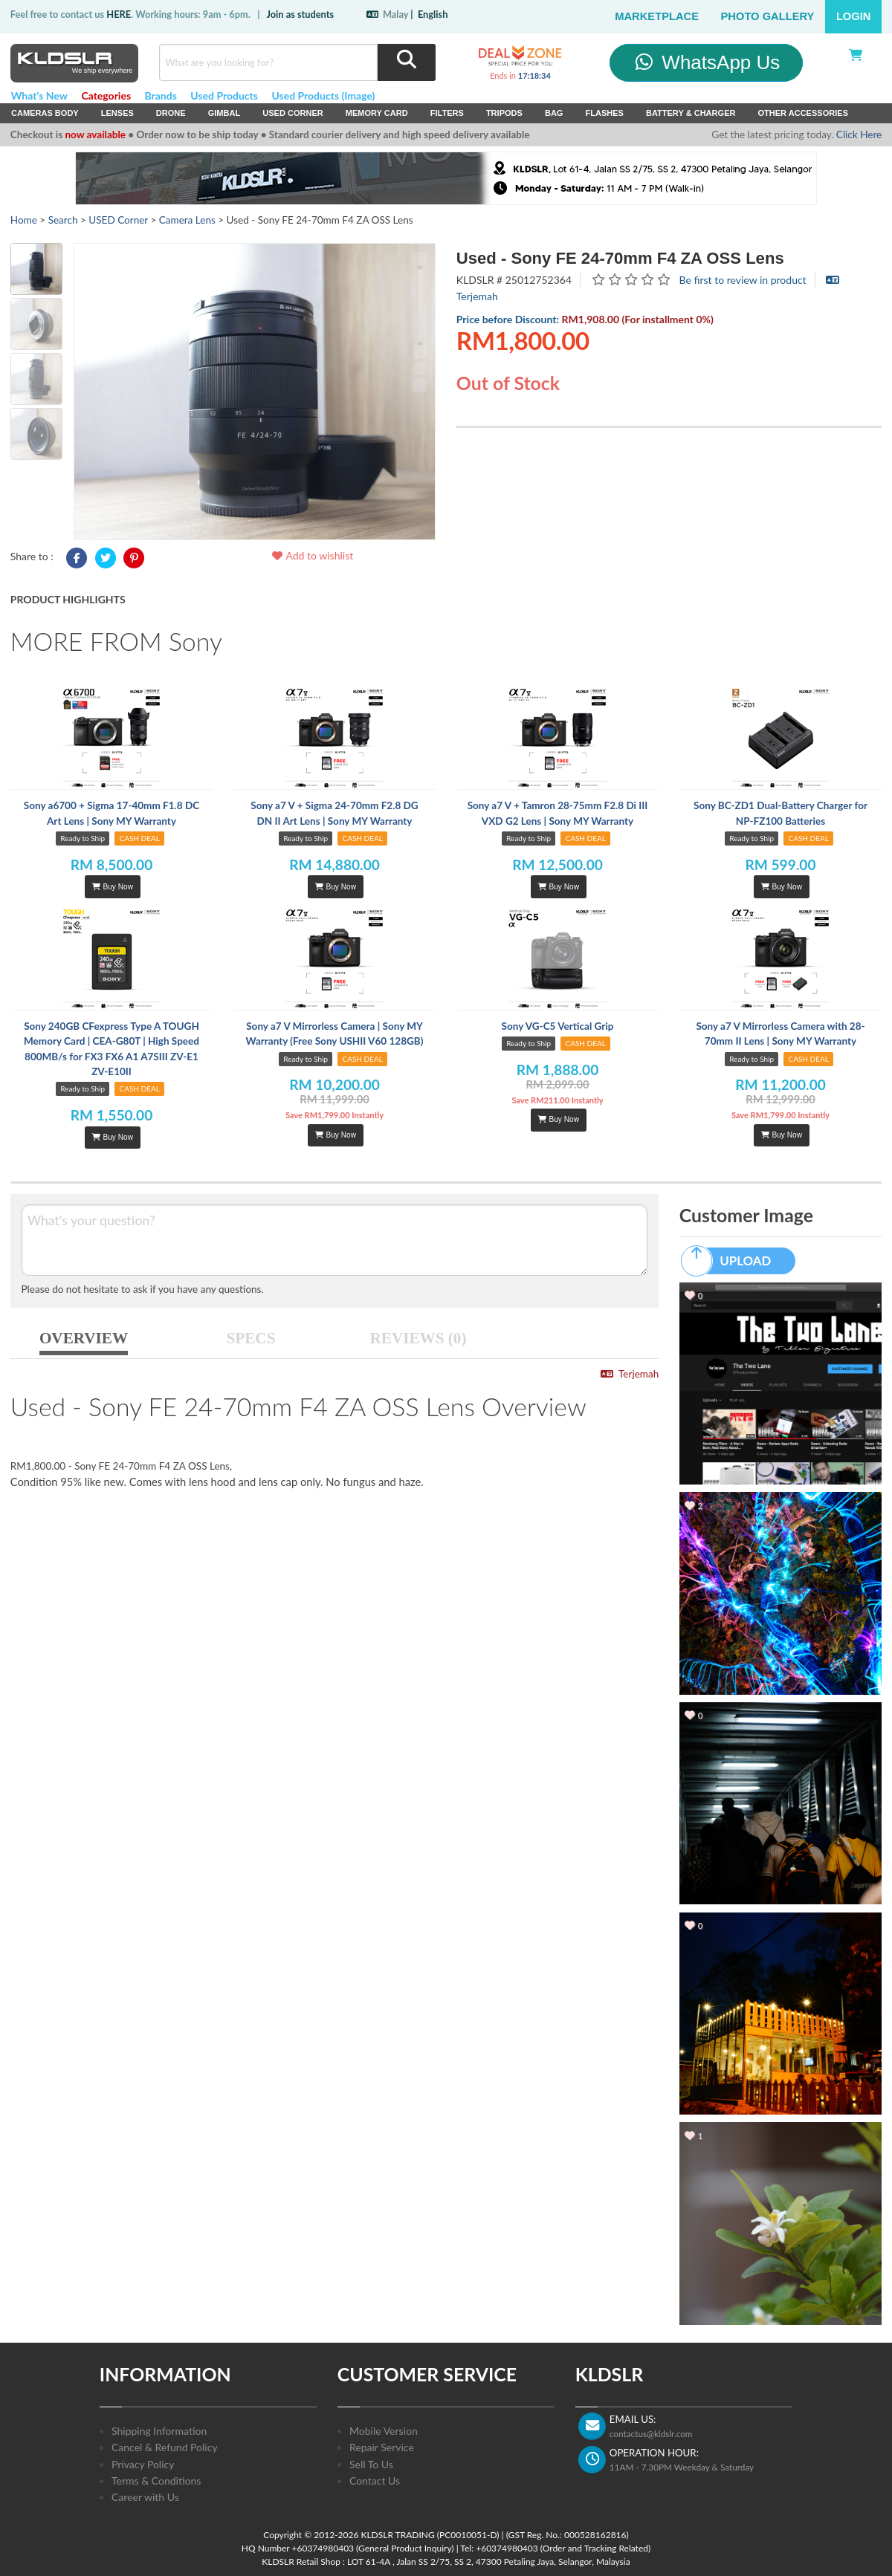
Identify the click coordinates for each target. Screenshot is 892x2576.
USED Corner (292, 112)
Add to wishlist (312, 555)
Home (23, 220)
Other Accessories (802, 112)
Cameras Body (45, 112)
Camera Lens (187, 220)
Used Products (224, 95)
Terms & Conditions (156, 2480)
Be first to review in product (743, 279)
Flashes (604, 112)
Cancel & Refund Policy (165, 2447)
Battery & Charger (691, 112)
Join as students (300, 14)
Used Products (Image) (323, 95)
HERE (118, 14)
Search (63, 220)
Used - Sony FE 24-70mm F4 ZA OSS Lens (620, 258)
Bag (554, 112)
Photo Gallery (768, 16)
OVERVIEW (83, 1338)
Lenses (117, 112)
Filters (447, 112)
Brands (161, 95)
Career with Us (145, 2497)
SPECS (251, 1338)
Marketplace (657, 16)
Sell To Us (371, 2464)
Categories (106, 95)
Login (853, 16)
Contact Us (374, 2480)
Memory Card (377, 112)
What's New (39, 95)
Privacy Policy (143, 2464)
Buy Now (112, 887)
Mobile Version (383, 2430)
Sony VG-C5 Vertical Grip (558, 1026)
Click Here (859, 134)
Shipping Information (159, 2430)
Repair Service (381, 2447)
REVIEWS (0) (418, 1338)
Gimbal (224, 112)
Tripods (504, 112)
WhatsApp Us (706, 62)
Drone (171, 112)
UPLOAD (733, 1261)
